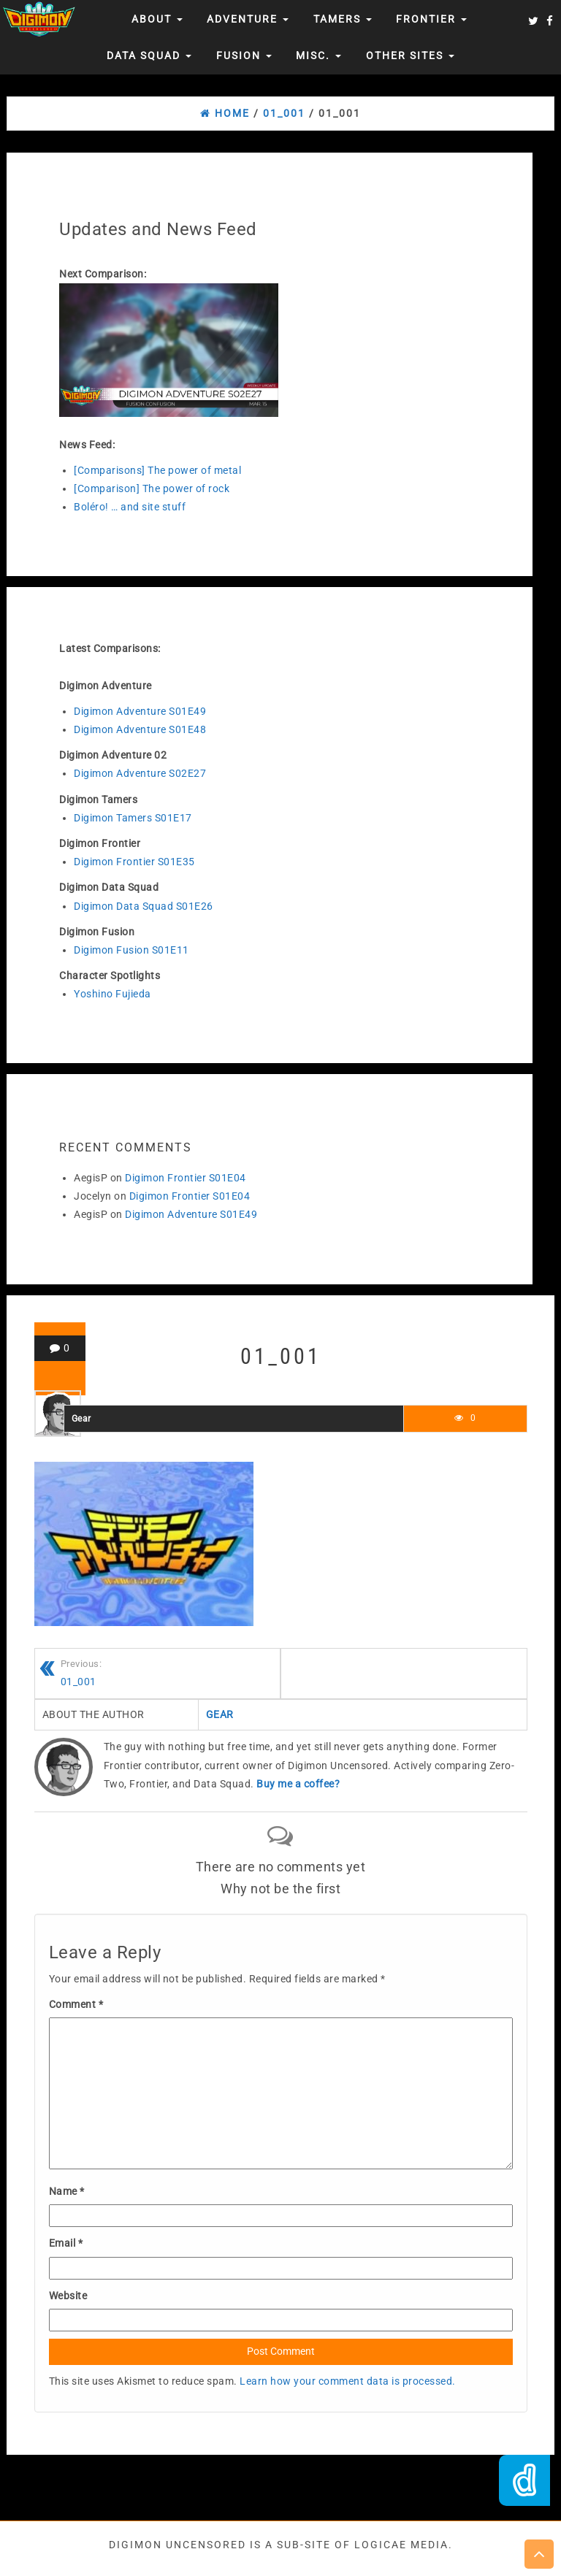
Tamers (342, 19)
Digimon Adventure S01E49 (140, 711)
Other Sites (410, 55)
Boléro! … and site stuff (130, 507)
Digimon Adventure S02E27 (140, 773)
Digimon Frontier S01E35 (134, 861)
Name (67, 2191)
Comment (76, 2004)
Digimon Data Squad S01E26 (143, 906)
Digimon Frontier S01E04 (185, 1178)
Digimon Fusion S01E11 (131, 950)
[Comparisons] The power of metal (157, 470)
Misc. (318, 55)
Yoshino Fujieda (112, 994)
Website (68, 2295)
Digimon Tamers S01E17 (133, 818)
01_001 (170, 1671)
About (157, 19)
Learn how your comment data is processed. (348, 2381)
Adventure (248, 19)
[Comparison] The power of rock (151, 488)
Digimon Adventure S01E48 (140, 729)
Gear (81, 1419)
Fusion (244, 55)
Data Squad (149, 55)
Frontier (431, 19)
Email (66, 2243)
